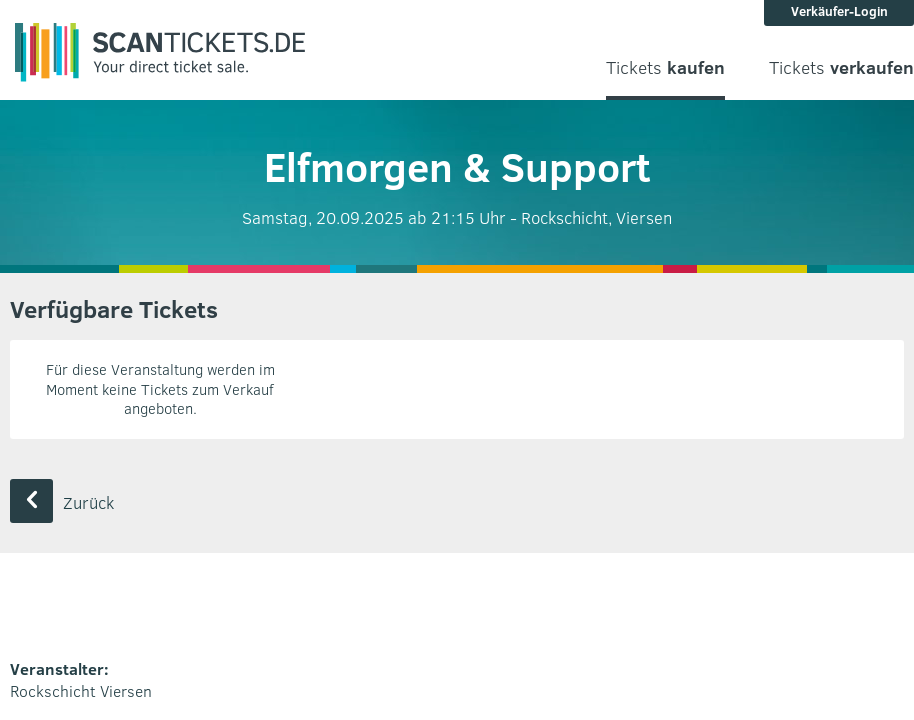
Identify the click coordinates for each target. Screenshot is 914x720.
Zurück (62, 502)
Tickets (665, 67)
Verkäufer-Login (839, 11)
